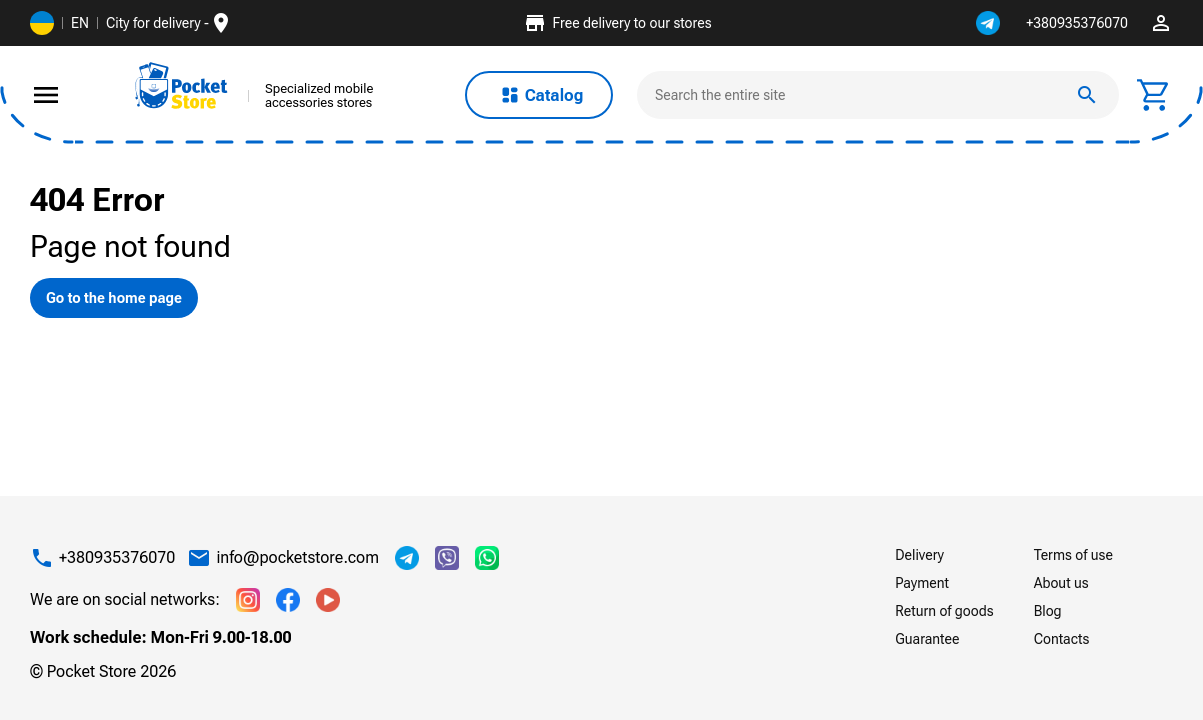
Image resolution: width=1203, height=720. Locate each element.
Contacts (1062, 639)
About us (1061, 583)
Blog (1048, 611)
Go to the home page (114, 298)
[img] (182, 86)
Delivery (919, 555)
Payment (922, 583)
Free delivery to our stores (617, 23)
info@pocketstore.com (297, 558)
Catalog (539, 95)
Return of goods (944, 611)
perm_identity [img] (1161, 23)
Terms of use (1073, 555)
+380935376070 (1077, 23)
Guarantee (927, 639)
